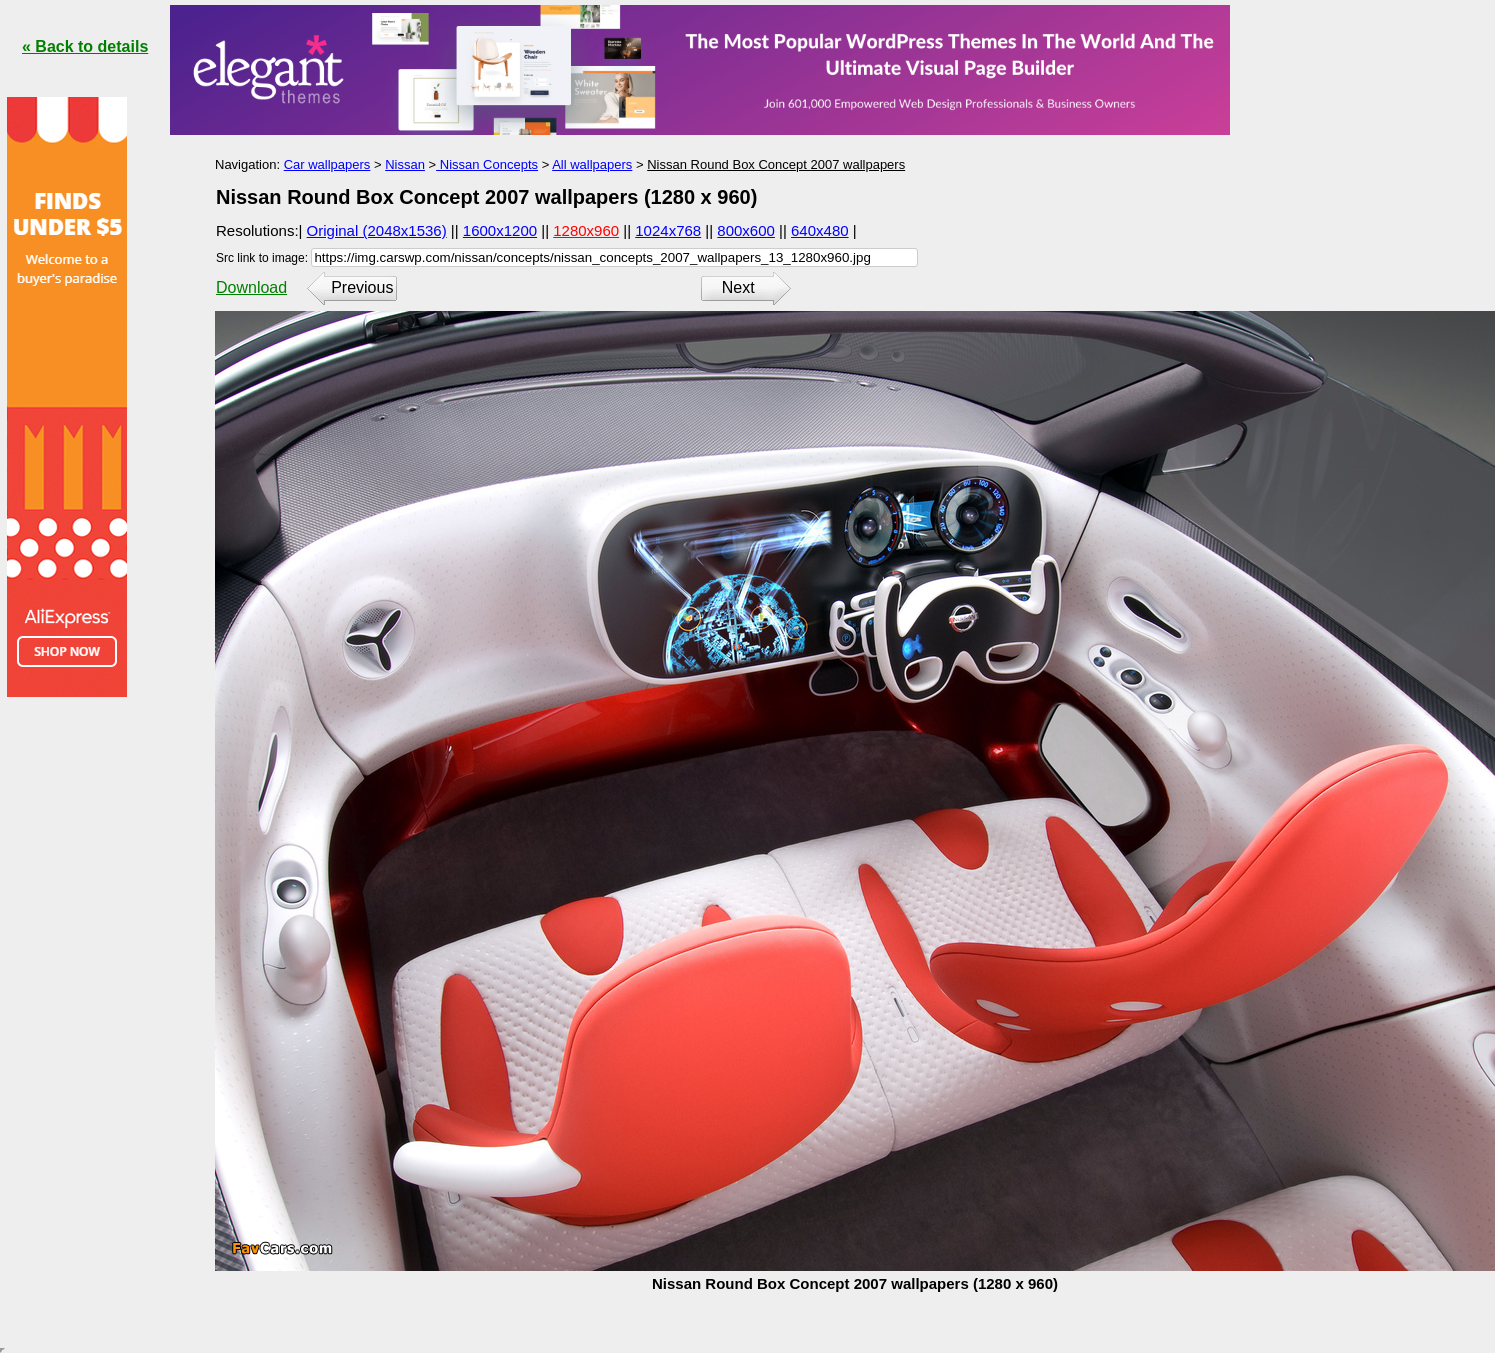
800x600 (746, 230)
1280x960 (586, 230)
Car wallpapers (327, 164)
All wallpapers (592, 164)
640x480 (820, 230)
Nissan (405, 164)
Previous (362, 287)
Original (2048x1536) (377, 230)
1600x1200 (500, 230)
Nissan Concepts (487, 164)
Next (738, 287)
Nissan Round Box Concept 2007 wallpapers (776, 164)
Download (251, 287)
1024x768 (668, 230)
